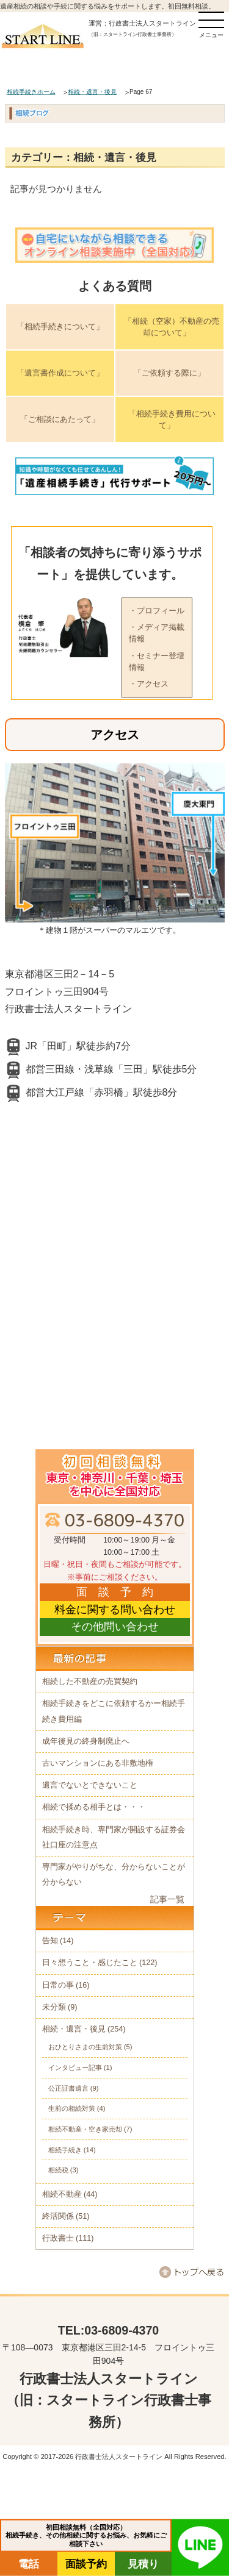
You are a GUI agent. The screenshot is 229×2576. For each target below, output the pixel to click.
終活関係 (58, 2216)
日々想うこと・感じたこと (89, 1962)
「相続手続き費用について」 (172, 419)
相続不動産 (62, 2194)
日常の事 (58, 1985)
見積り (143, 2564)
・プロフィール (156, 610)
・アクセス (149, 683)
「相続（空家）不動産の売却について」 (171, 327)
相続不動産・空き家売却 (85, 2129)
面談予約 (86, 2564)
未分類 (54, 2007)
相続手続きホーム (31, 91)
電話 (28, 2564)
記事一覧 (167, 1899)
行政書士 (58, 2238)
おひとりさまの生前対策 (85, 2046)
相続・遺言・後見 (92, 91)
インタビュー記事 (75, 2067)
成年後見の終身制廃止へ (85, 1741)
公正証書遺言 (68, 2088)
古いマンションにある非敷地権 (97, 1763)
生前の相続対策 (71, 2108)
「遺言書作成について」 (60, 372)
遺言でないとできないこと (89, 1785)
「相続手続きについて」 (60, 326)
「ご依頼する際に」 (169, 372)
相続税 (58, 2170)
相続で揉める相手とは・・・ (93, 1807)
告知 (50, 1940)
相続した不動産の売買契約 (89, 1681)
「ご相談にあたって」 (60, 419)
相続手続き (65, 2149)
